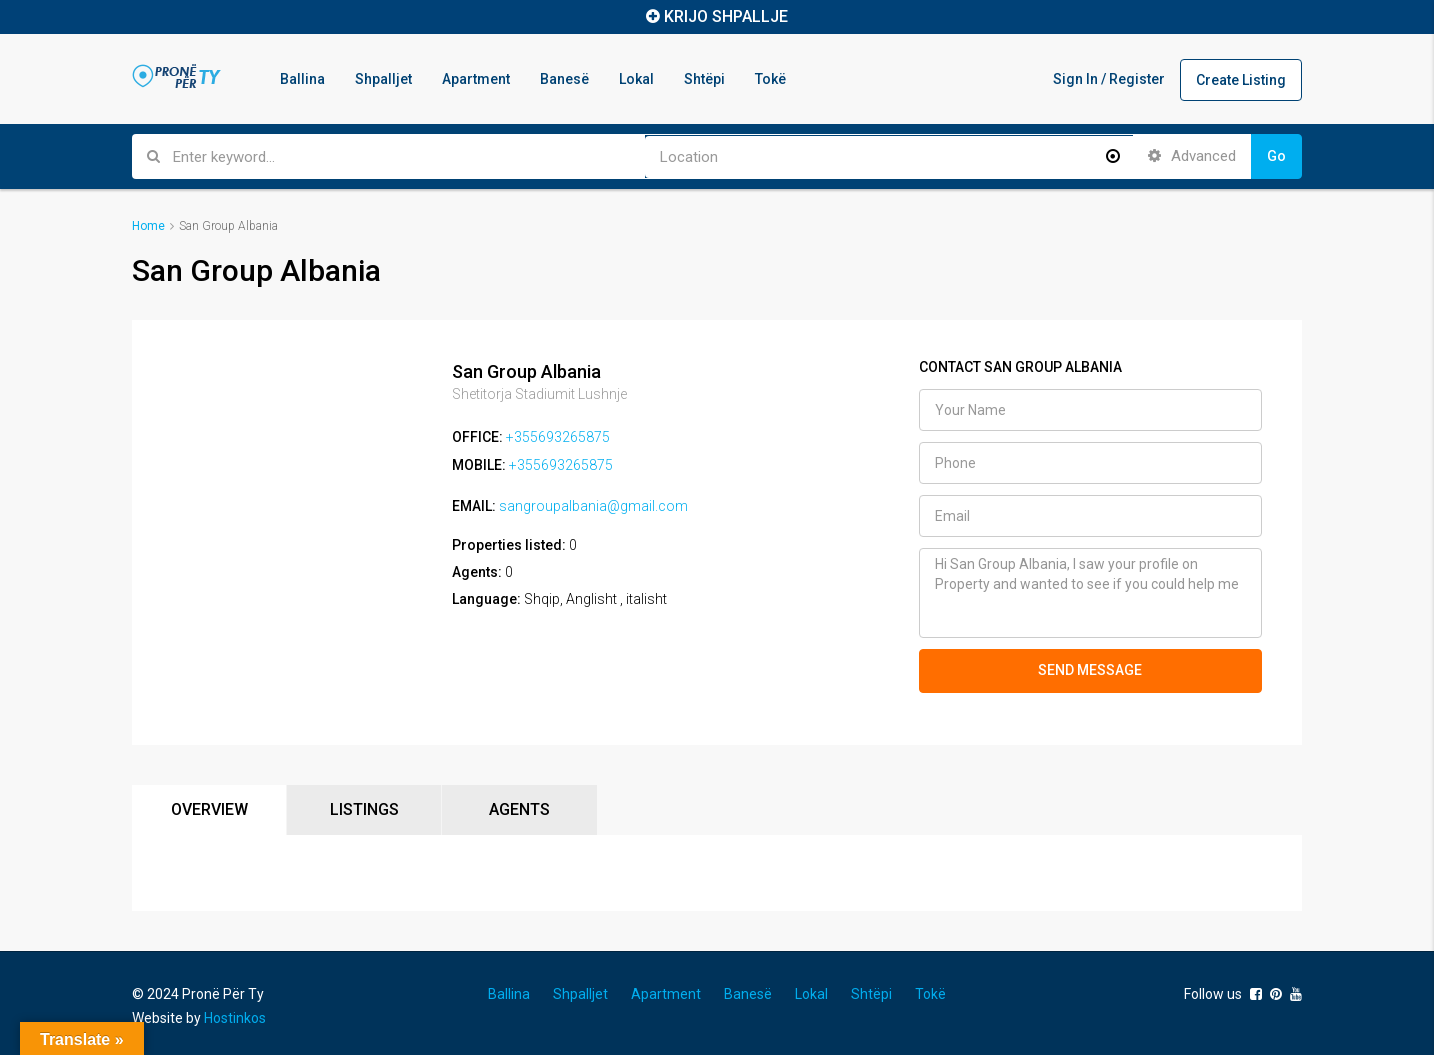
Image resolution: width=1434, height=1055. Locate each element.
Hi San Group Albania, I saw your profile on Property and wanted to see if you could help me (1090, 593)
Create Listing (1241, 80)
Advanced (1192, 156)
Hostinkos (235, 1018)
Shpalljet (383, 79)
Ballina (302, 79)
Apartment (476, 79)
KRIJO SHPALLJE (726, 16)
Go (1276, 156)
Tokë (770, 79)
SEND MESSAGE (1090, 670)
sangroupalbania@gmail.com (593, 504)
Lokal (636, 79)
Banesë (564, 79)
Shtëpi (704, 79)
